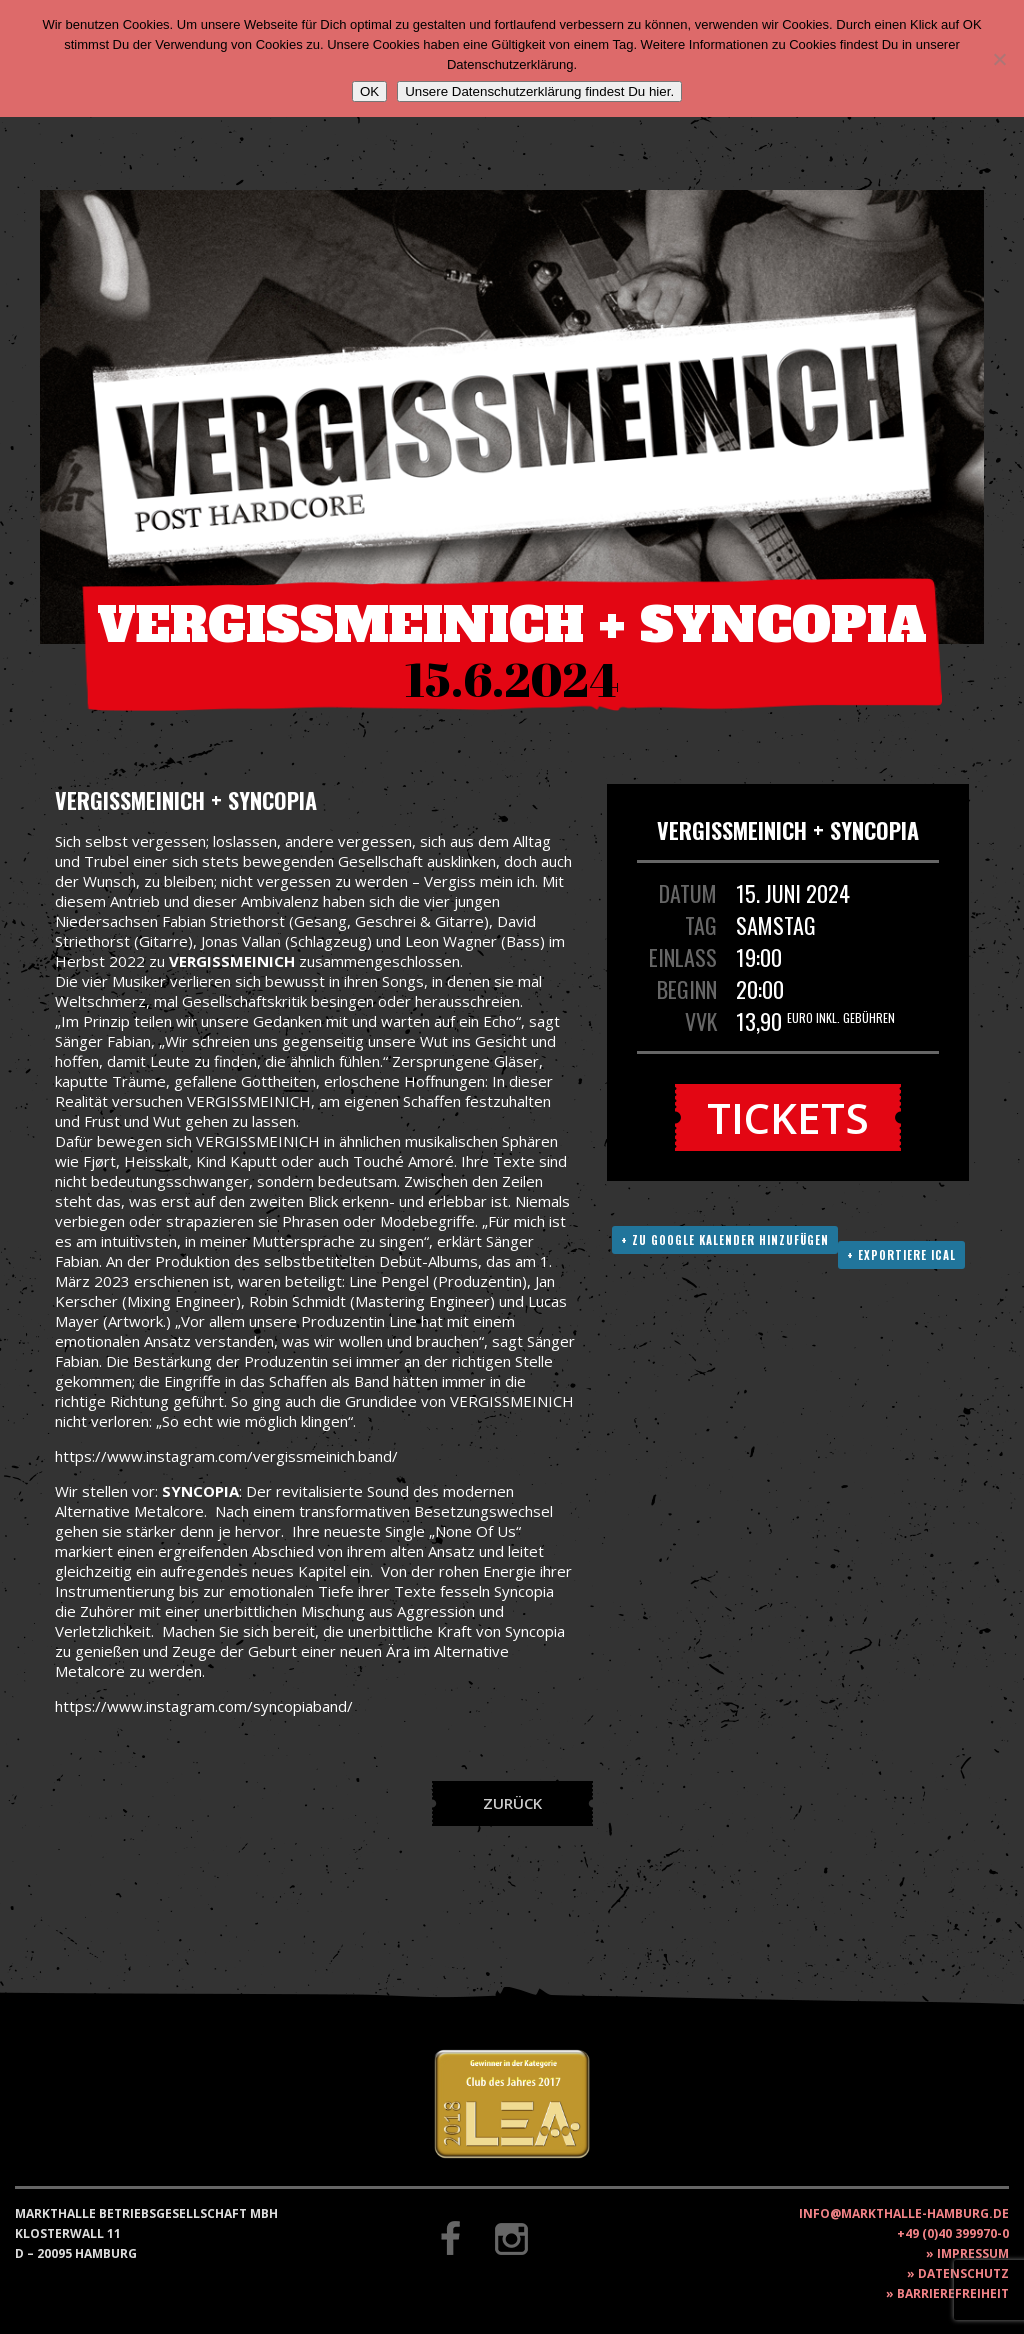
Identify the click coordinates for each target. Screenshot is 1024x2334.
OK (369, 91)
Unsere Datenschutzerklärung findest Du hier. (539, 91)
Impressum (973, 2253)
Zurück (512, 1803)
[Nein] (999, 59)
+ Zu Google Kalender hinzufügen (725, 1240)
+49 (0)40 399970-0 (953, 2233)
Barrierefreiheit (953, 2293)
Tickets (788, 1117)
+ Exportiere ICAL (901, 1255)
